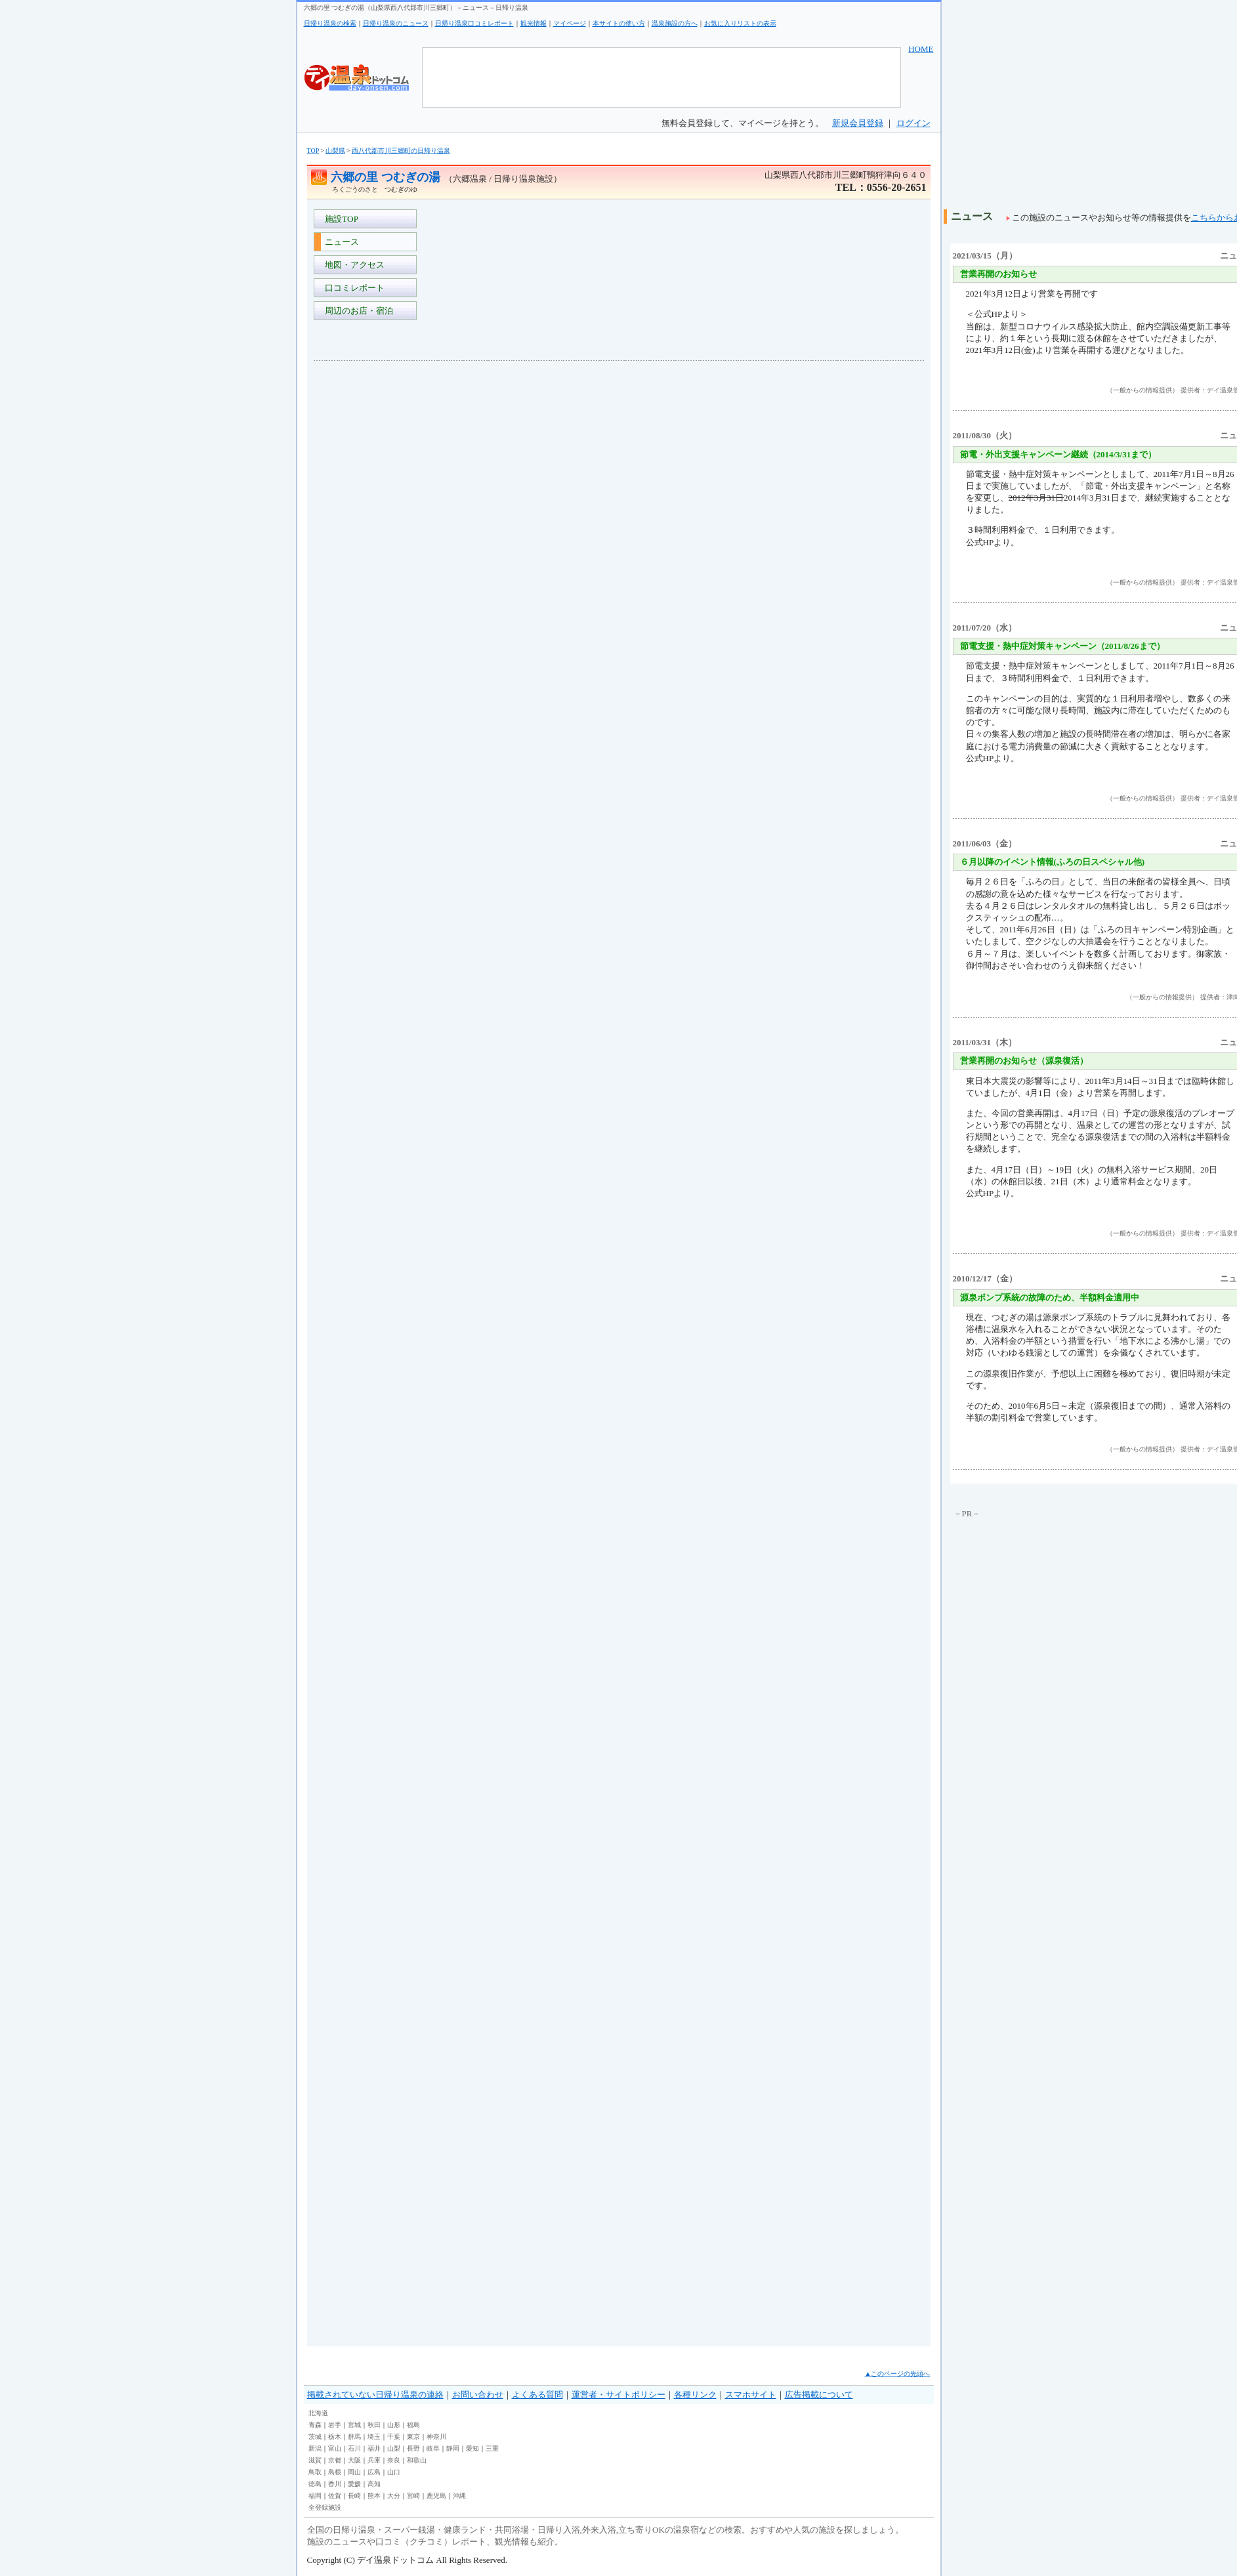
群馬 (354, 2436)
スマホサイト (750, 2394)
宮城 (354, 2424)
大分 (393, 2495)
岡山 (354, 2472)
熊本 (374, 2495)
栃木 (334, 2436)
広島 (374, 2472)
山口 (393, 2472)
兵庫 (374, 2460)
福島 (413, 2424)
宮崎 (413, 2495)
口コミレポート (353, 288)
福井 (374, 2448)
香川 (334, 2483)
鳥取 (315, 2472)
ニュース (340, 242)
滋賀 (315, 2460)
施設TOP (340, 219)
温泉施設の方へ (675, 23)
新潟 (315, 2448)
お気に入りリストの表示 (740, 23)
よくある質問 (537, 2394)
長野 (413, 2448)
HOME (920, 49)
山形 (393, 2424)
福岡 (315, 2495)
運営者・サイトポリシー (618, 2394)
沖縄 (459, 2495)
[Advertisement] (366, 567)
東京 (413, 2436)
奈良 (393, 2460)
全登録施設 (324, 2507)
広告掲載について (819, 2394)
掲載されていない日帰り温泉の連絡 (375, 2394)
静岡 (452, 2448)
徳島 (315, 2483)
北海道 (318, 2413)
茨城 (315, 2436)
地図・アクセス (353, 265)
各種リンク (695, 2394)
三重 (492, 2448)
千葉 (393, 2436)
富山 (334, 2448)
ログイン (913, 123)
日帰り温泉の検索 (330, 23)
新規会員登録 (857, 123)
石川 (354, 2448)
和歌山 (417, 2460)
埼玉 (374, 2436)
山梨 (393, 2448)
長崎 (354, 2495)
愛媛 (354, 2483)
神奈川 (436, 2436)
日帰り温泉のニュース (396, 23)
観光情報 (533, 23)
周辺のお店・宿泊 (357, 311)
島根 (334, 2472)
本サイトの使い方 (619, 23)
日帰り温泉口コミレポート (474, 23)
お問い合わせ (477, 2394)
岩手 (334, 2424)
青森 (315, 2424)
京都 (334, 2460)
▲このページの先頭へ (898, 2373)
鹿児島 (436, 2495)
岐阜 (433, 2448)
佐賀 (334, 2495)
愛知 (472, 2448)
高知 (374, 2483)
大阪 (354, 2460)
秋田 (374, 2424)
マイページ (569, 23)
